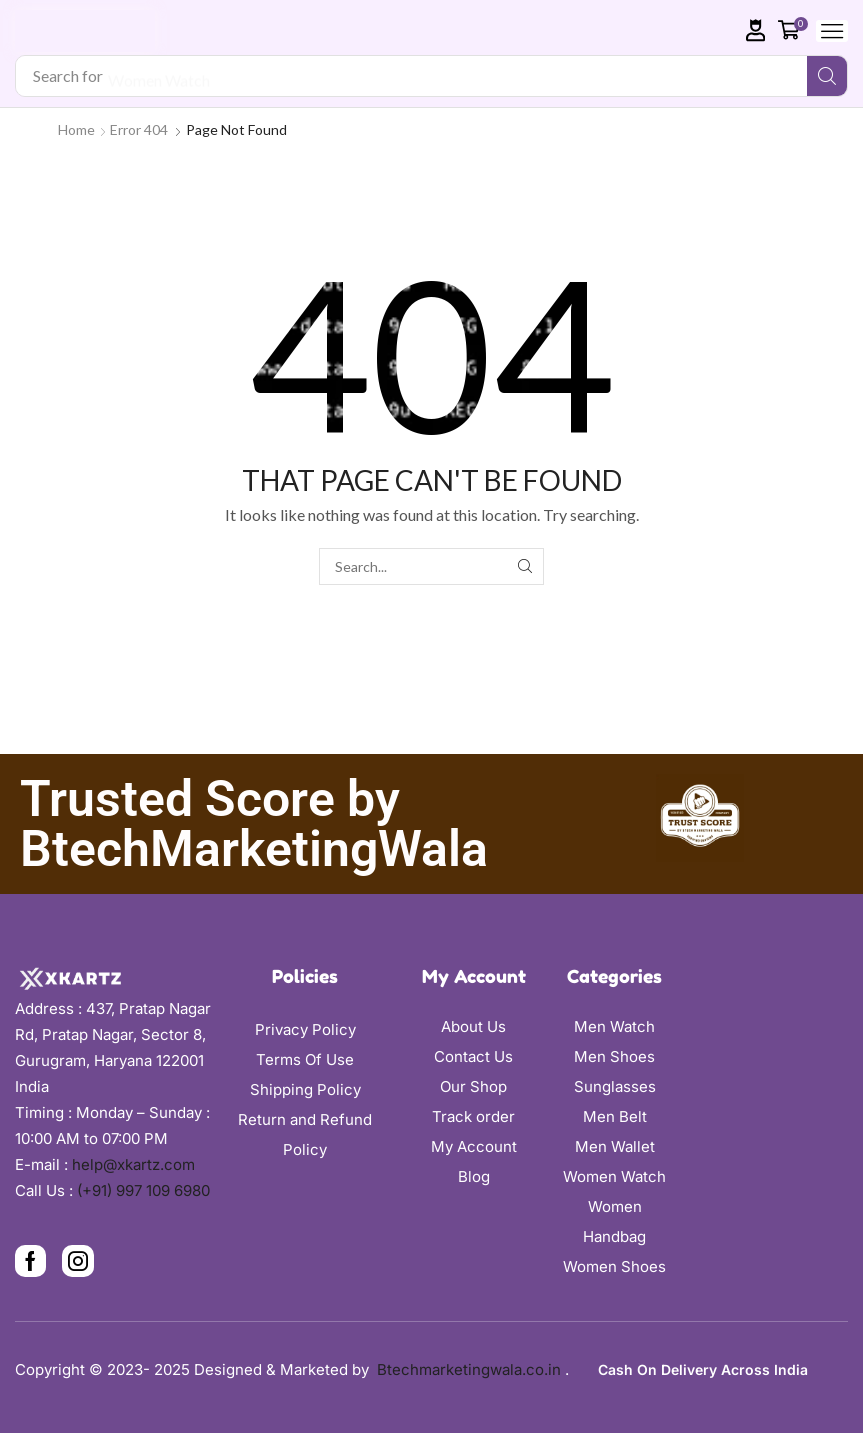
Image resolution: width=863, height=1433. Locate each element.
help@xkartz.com (133, 1164)
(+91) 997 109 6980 (143, 1190)
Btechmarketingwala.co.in (471, 1369)
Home (76, 129)
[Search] (827, 76)
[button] (756, 30)
